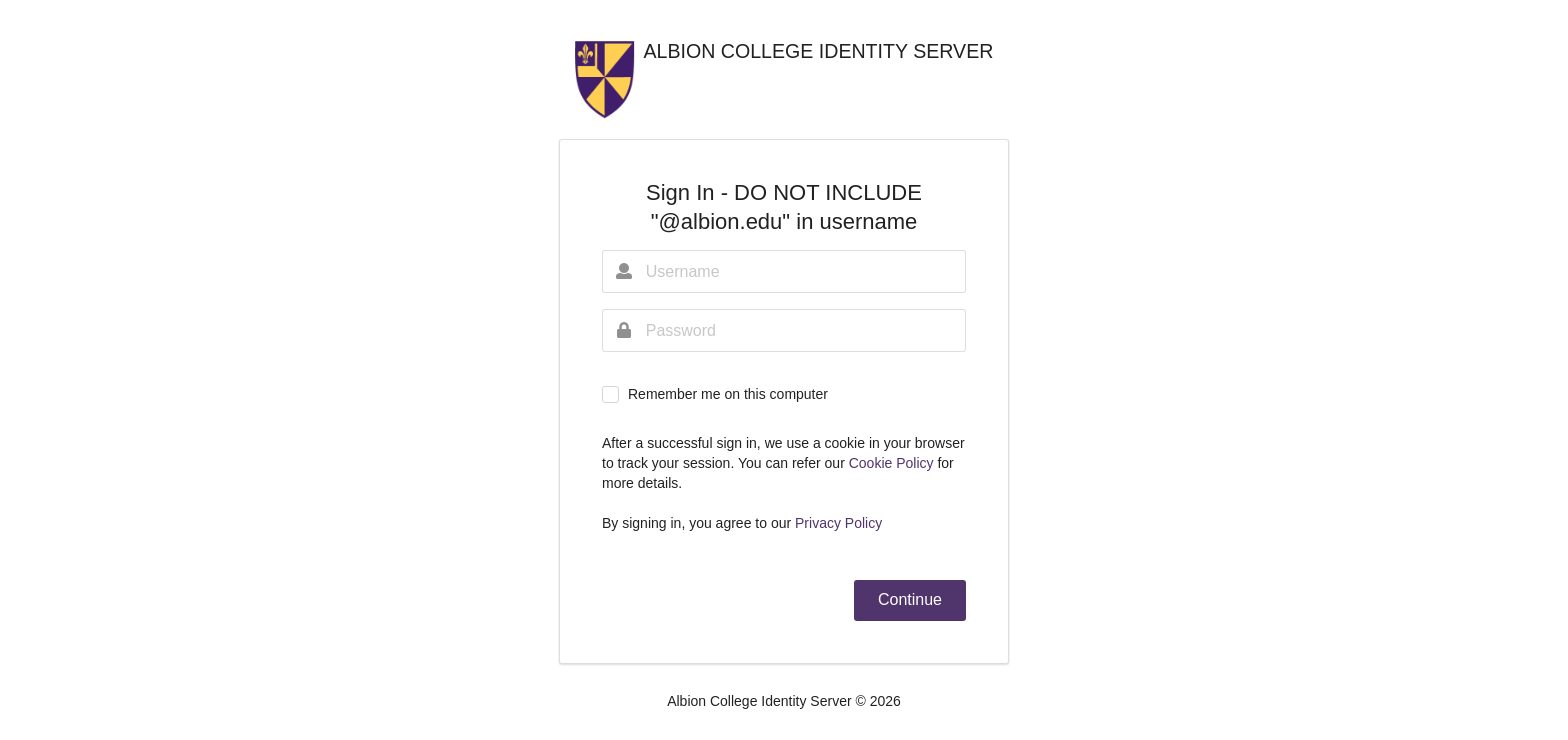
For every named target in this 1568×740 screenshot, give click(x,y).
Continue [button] (910, 599)
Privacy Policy (838, 523)
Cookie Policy (893, 463)
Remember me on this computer (728, 394)
